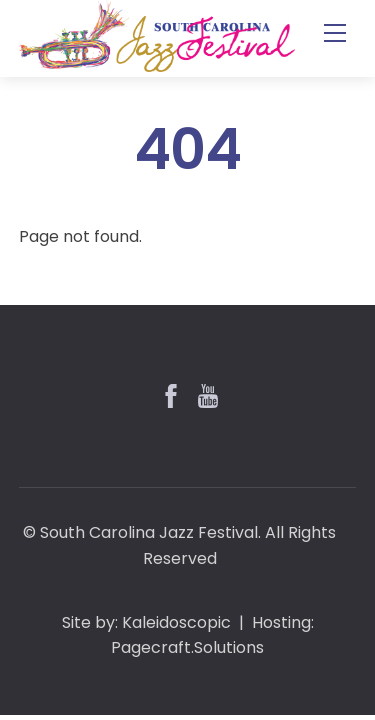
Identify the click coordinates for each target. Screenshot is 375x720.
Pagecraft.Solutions (187, 647)
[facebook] (169, 394)
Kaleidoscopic (176, 622)
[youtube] (206, 394)
